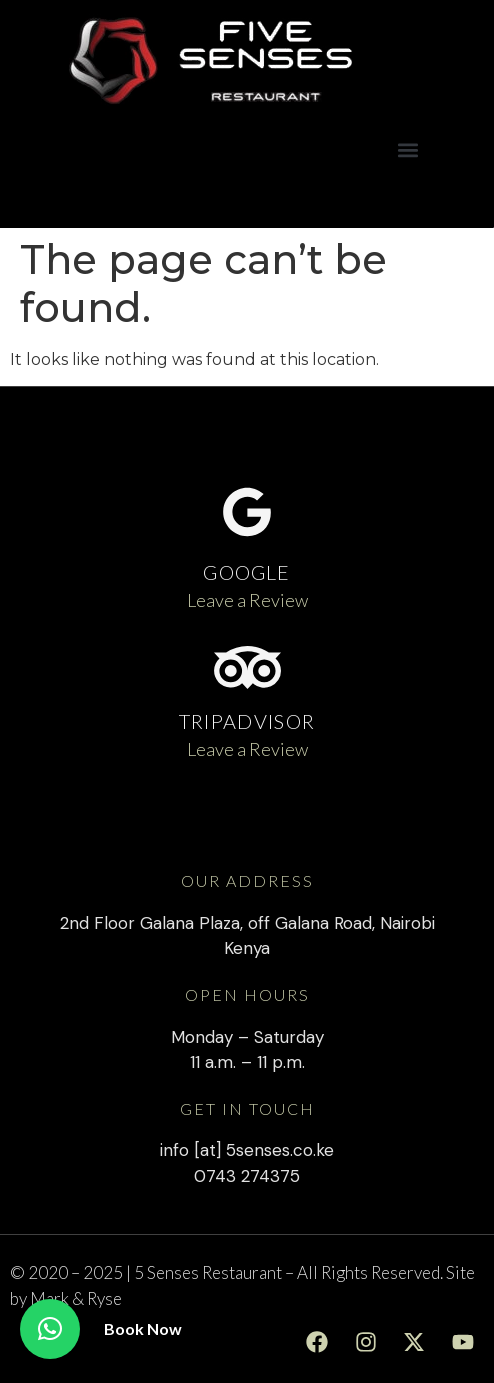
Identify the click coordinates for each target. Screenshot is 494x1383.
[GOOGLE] (247, 512)
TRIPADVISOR (247, 721)
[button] (408, 149)
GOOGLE (246, 572)
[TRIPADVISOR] (247, 667)
